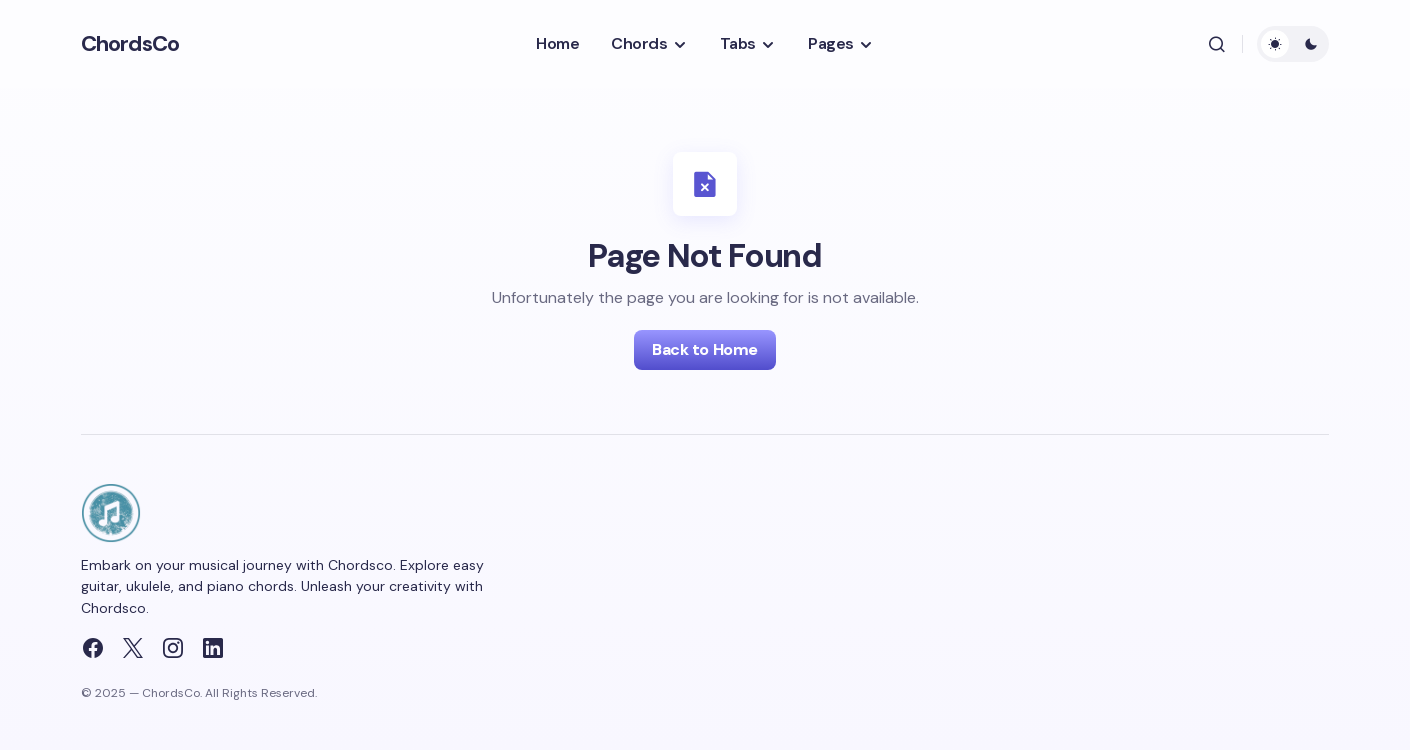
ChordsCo (130, 43)
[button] (1217, 44)
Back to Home (704, 349)
